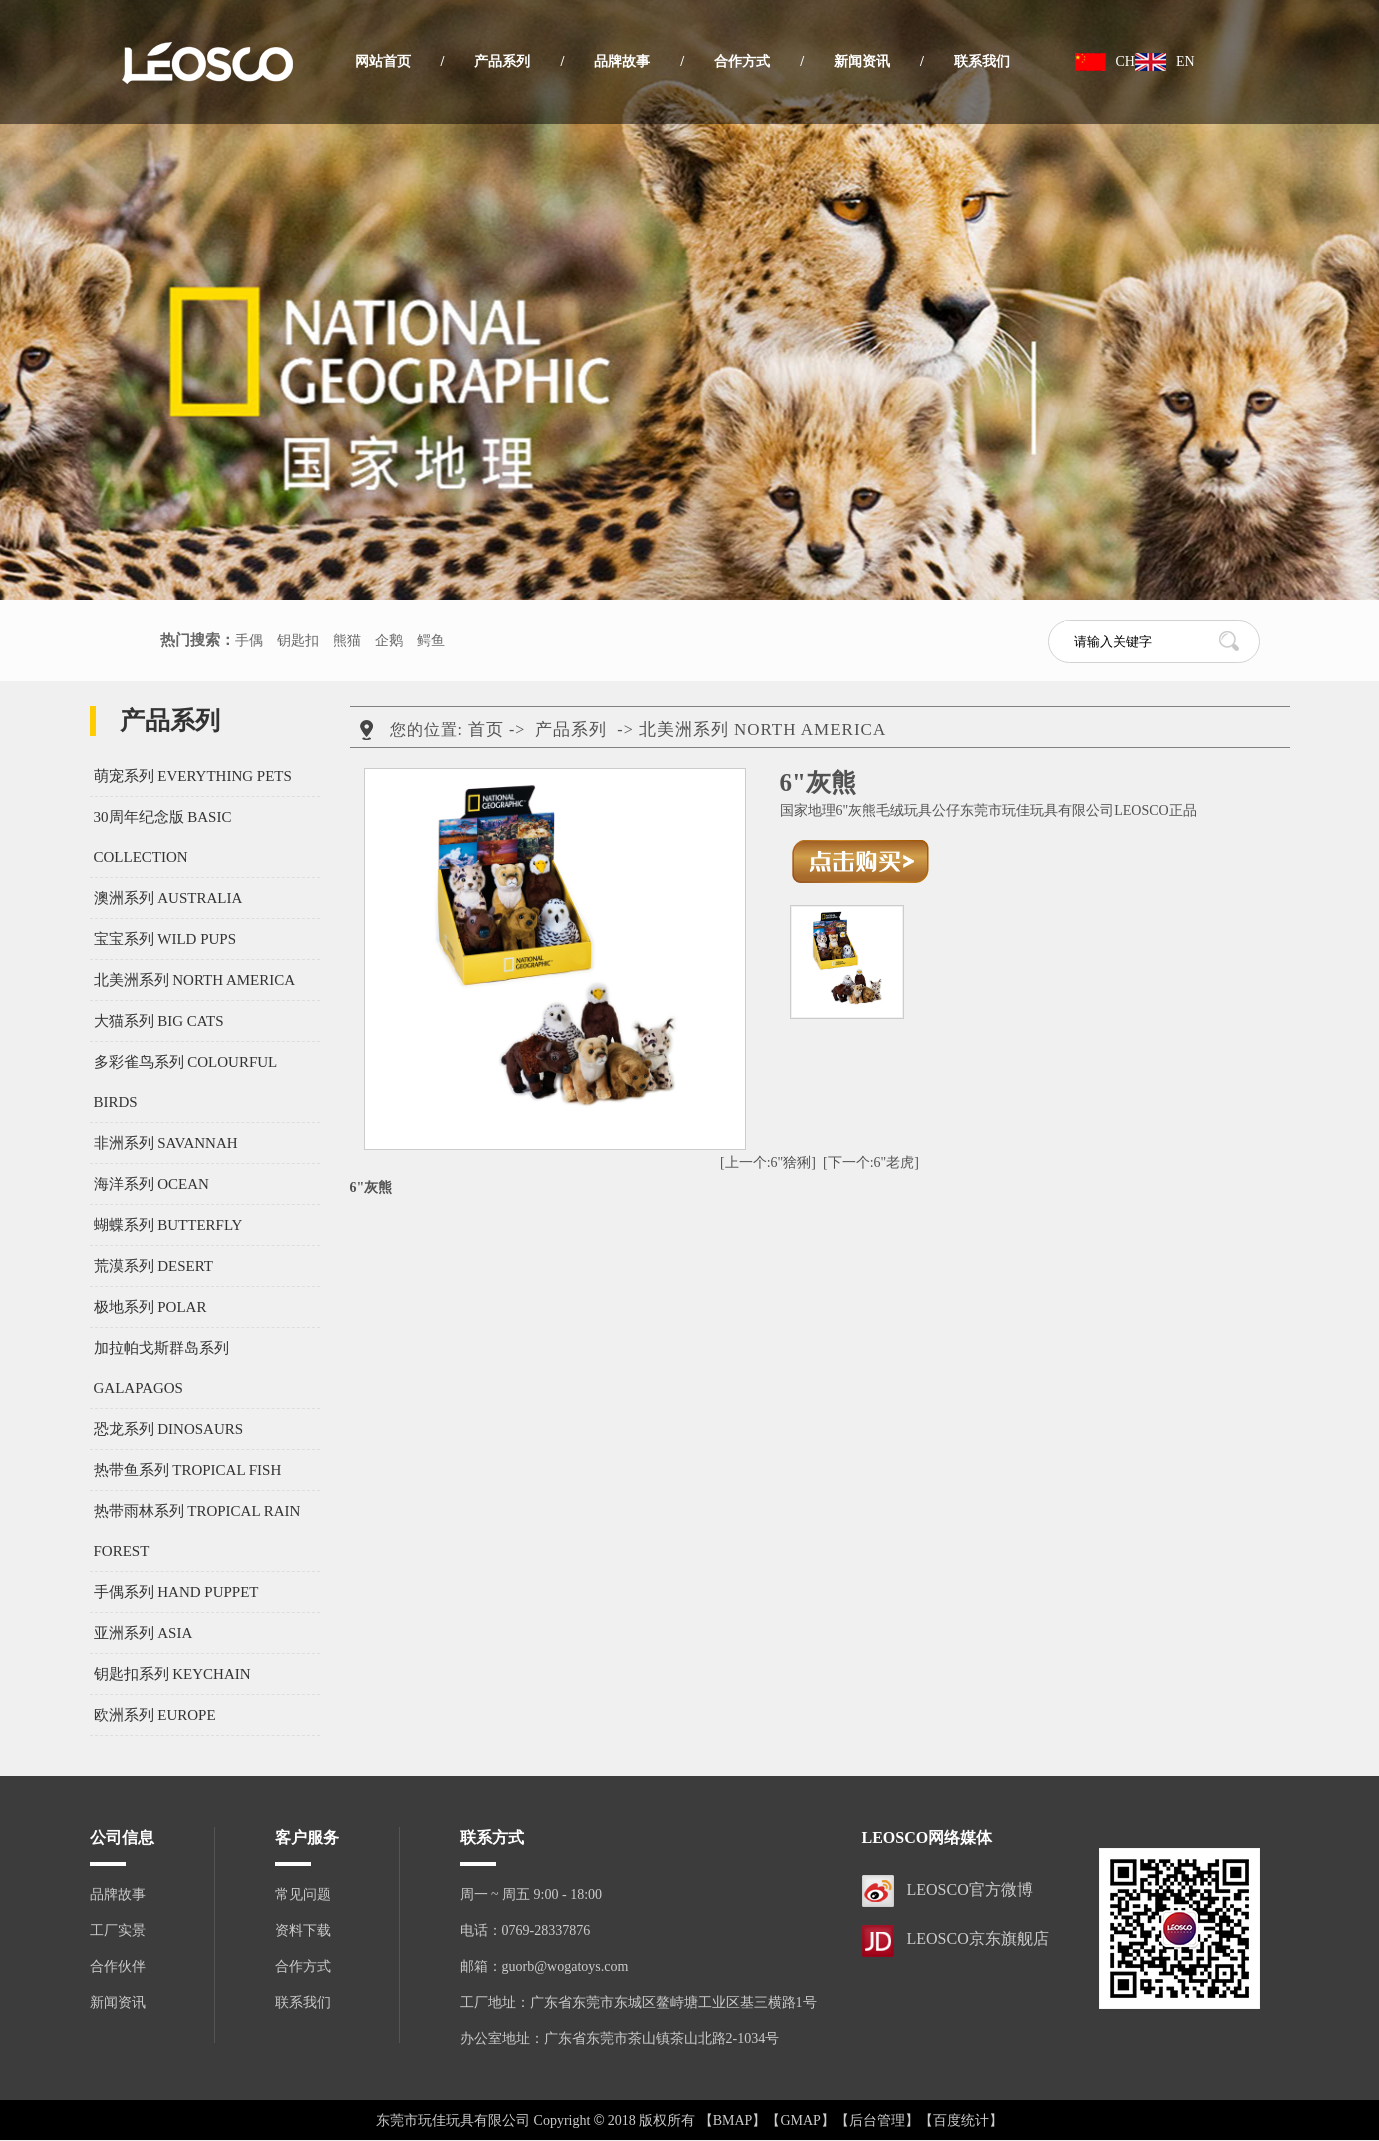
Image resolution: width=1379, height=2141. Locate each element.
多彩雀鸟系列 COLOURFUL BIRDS (185, 1082)
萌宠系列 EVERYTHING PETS (193, 776)
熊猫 (347, 640)
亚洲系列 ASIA (143, 1633)
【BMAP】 (733, 2120)
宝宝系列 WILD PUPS (165, 939)
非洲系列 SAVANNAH (166, 1143)
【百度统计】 (961, 2120)
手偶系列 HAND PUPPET (176, 1592)
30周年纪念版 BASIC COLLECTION (163, 837)
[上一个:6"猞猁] (768, 1162)
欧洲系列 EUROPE (155, 1715)
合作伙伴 (118, 1966)
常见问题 (303, 1894)
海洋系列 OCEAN (151, 1184)
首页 (486, 729)
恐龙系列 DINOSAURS (169, 1429)
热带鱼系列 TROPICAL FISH (188, 1470)
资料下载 (303, 1930)
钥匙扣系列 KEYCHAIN (172, 1674)
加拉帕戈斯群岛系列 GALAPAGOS (161, 1368)
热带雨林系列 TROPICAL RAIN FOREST (197, 1531)
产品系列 (502, 61)
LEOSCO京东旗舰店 (978, 1938)
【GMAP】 (800, 2120)
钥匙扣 (298, 640)
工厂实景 (118, 1930)
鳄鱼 (431, 640)
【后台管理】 (877, 2120)
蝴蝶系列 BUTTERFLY (168, 1225)
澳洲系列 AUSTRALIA (168, 898)
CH (1125, 61)
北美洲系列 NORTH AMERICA (195, 980)
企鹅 (389, 640)
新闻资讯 (862, 61)
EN (1185, 61)
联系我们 (982, 61)
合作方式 (742, 61)
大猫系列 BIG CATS (159, 1021)
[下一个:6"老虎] (871, 1162)
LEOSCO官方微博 (970, 1889)
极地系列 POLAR (150, 1307)
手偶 (249, 640)
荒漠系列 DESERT (154, 1266)
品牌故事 (622, 61)
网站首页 (383, 61)
